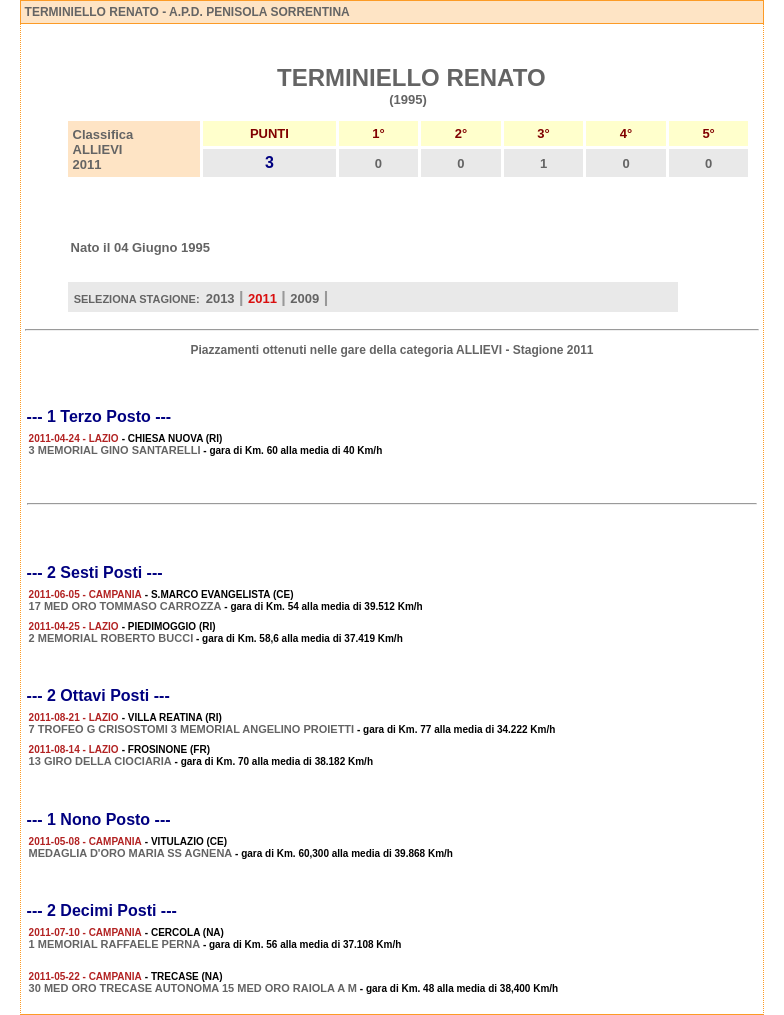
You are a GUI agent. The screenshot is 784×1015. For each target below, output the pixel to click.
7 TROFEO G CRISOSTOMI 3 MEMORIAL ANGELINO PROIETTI (192, 729)
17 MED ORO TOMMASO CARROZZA (125, 606)
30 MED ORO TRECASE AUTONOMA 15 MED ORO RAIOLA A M (193, 988)
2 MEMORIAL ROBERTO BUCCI (111, 638)
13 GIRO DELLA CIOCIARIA (100, 761)
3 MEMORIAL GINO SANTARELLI (115, 450)
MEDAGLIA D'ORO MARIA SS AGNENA (131, 853)
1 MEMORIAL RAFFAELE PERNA (115, 944)
